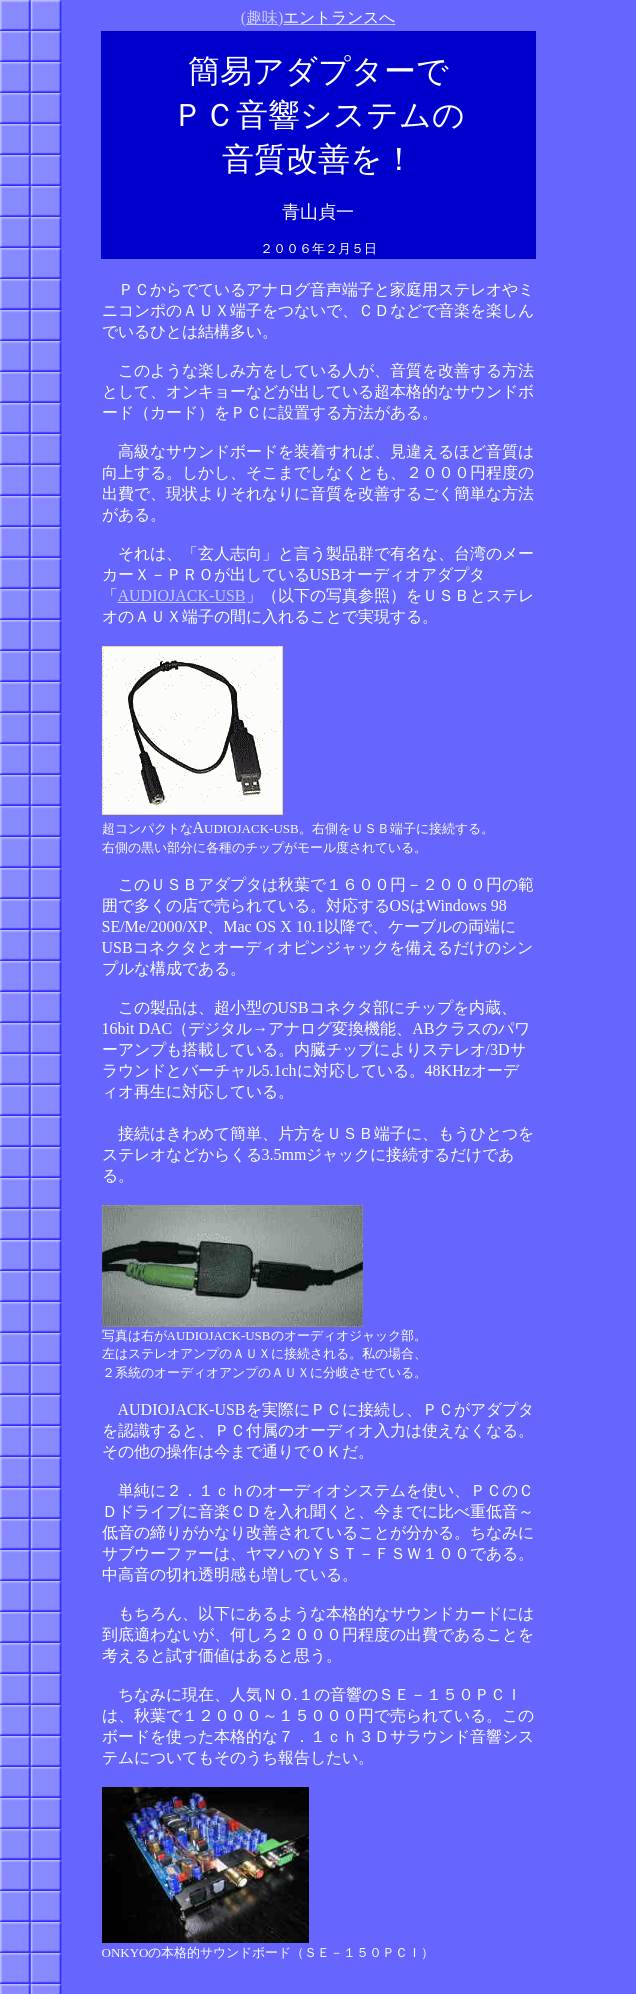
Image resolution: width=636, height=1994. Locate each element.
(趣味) (318, 17)
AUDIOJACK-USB (182, 595)
